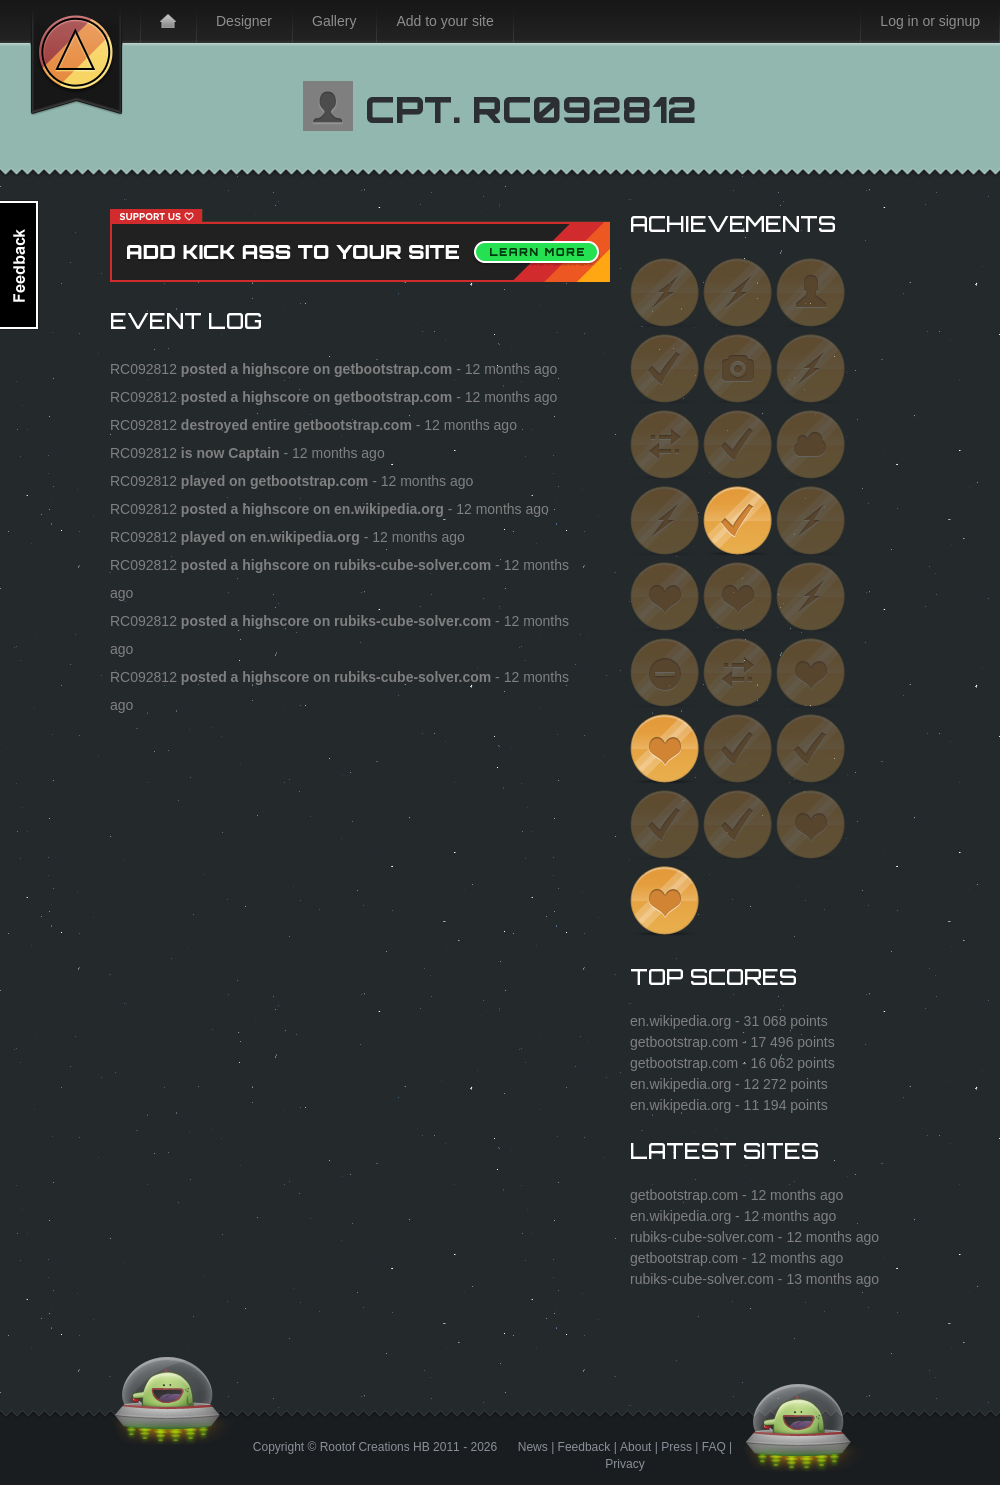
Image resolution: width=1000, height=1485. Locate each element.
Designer (244, 21)
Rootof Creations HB (375, 1447)
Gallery (334, 21)
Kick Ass (76, 58)
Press (676, 1447)
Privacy (624, 1464)
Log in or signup (930, 21)
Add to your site (444, 21)
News (533, 1447)
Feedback (584, 1447)
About (635, 1447)
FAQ (714, 1447)
